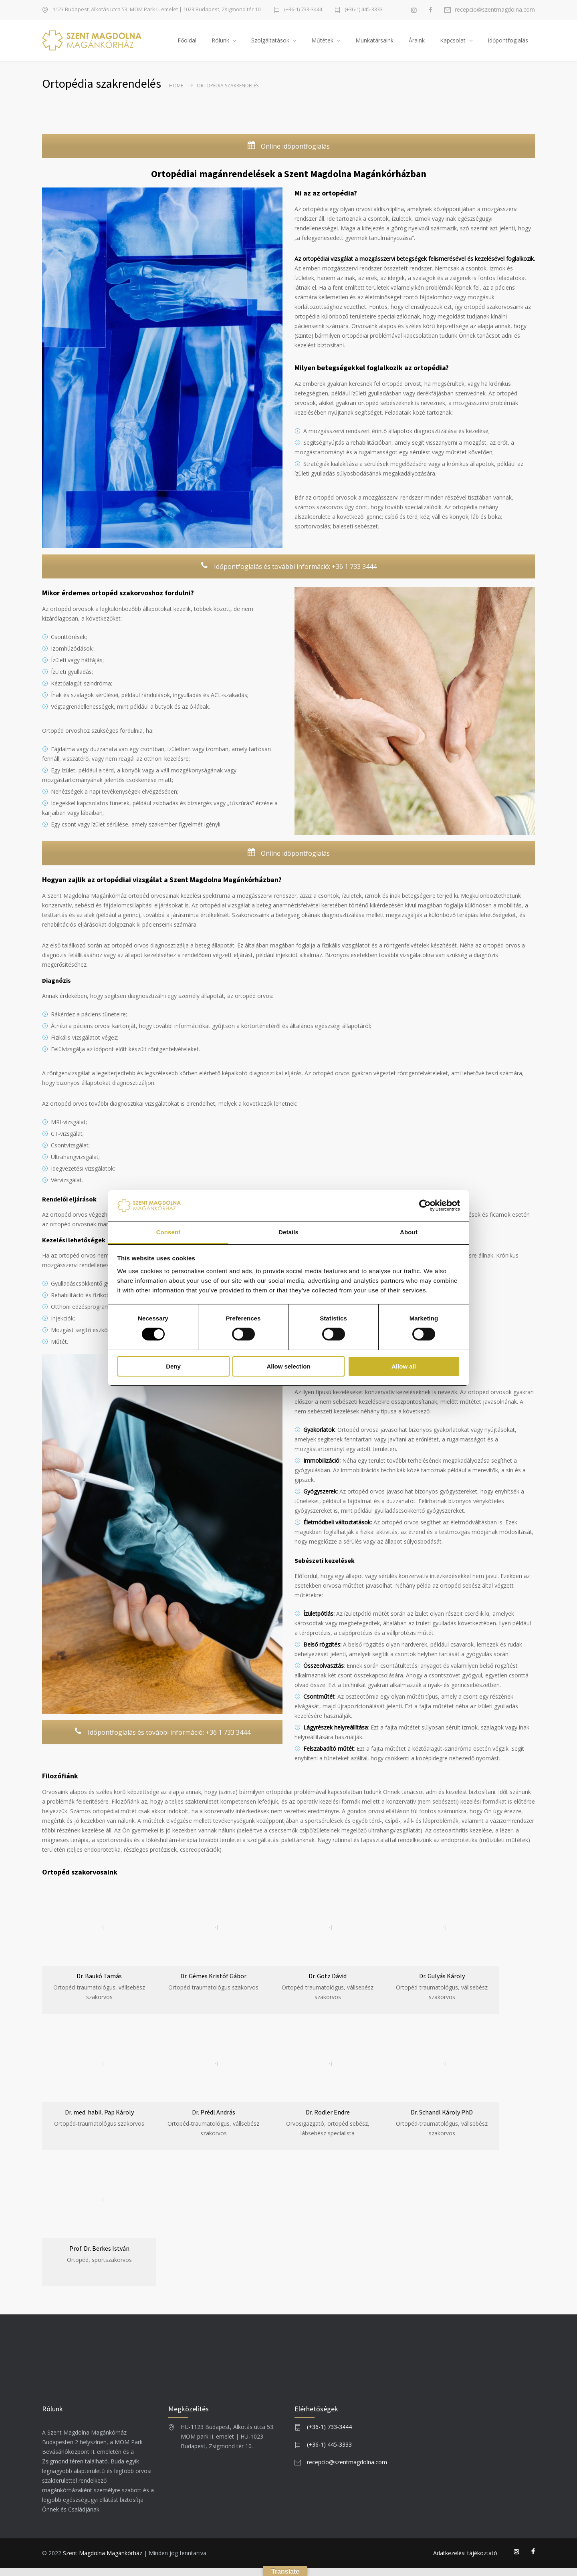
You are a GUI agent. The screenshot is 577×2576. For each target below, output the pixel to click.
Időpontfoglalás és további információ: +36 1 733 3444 (288, 574)
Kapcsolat (453, 44)
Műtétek (322, 44)
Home (176, 93)
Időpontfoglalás (508, 44)
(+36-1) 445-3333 (364, 10)
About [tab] (409, 1232)
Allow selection (288, 1366)
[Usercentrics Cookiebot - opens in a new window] (425, 1205)
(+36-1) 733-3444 (303, 10)
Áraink (417, 44)
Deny (173, 1366)
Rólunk (220, 44)
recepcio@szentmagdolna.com (495, 10)
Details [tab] (288, 1232)
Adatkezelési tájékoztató (465, 2561)
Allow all (403, 1366)
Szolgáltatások (270, 44)
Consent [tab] (168, 1232)
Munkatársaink (374, 44)
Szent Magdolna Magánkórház (102, 2561)
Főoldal (187, 44)
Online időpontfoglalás (288, 154)
